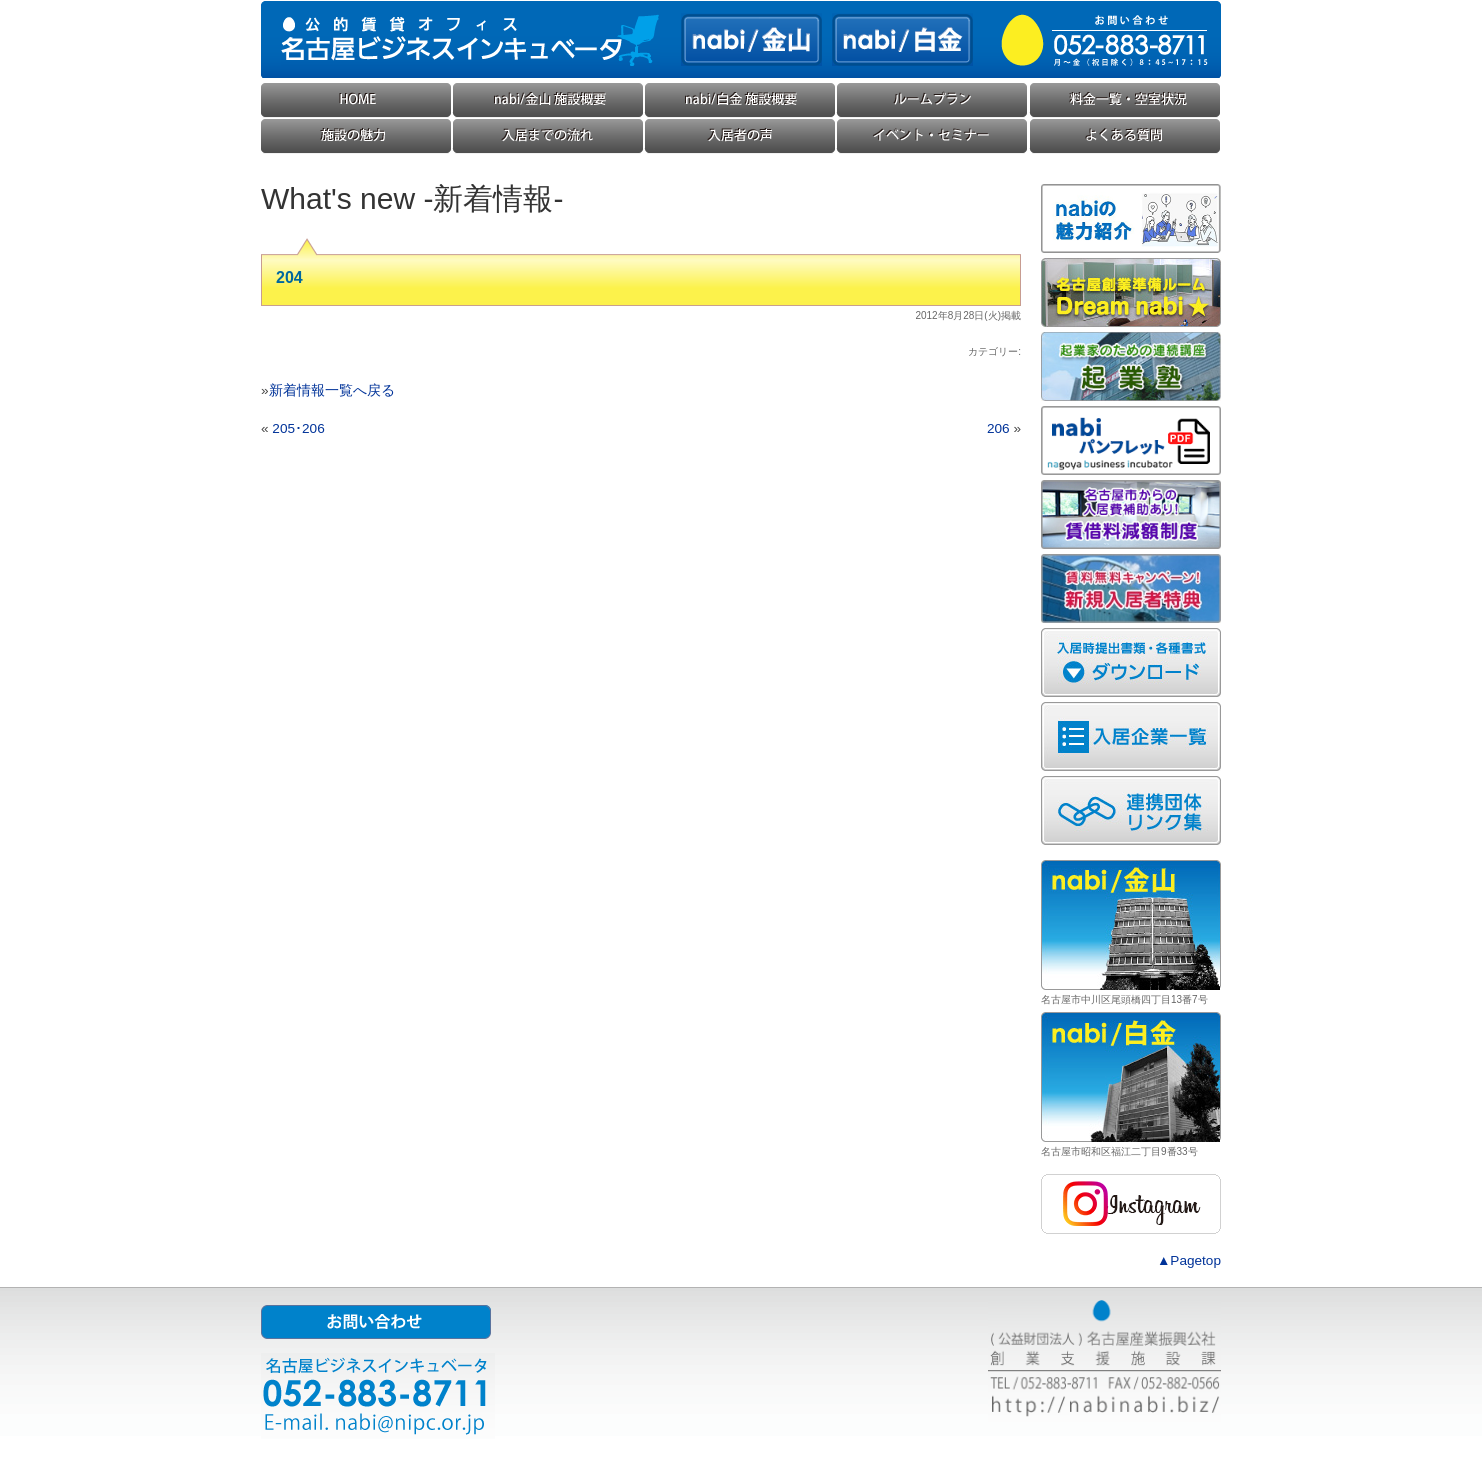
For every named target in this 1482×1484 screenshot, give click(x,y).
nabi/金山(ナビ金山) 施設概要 (549, 100)
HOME (357, 100)
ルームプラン (933, 100)
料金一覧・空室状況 (1125, 100)
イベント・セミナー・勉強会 (933, 136)
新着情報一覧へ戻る (332, 390)
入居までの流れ (549, 136)
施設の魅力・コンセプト (357, 136)
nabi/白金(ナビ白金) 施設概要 (741, 100)
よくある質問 (1125, 136)
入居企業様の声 (741, 136)
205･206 (298, 428)
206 (998, 428)
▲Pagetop (1189, 1260)
